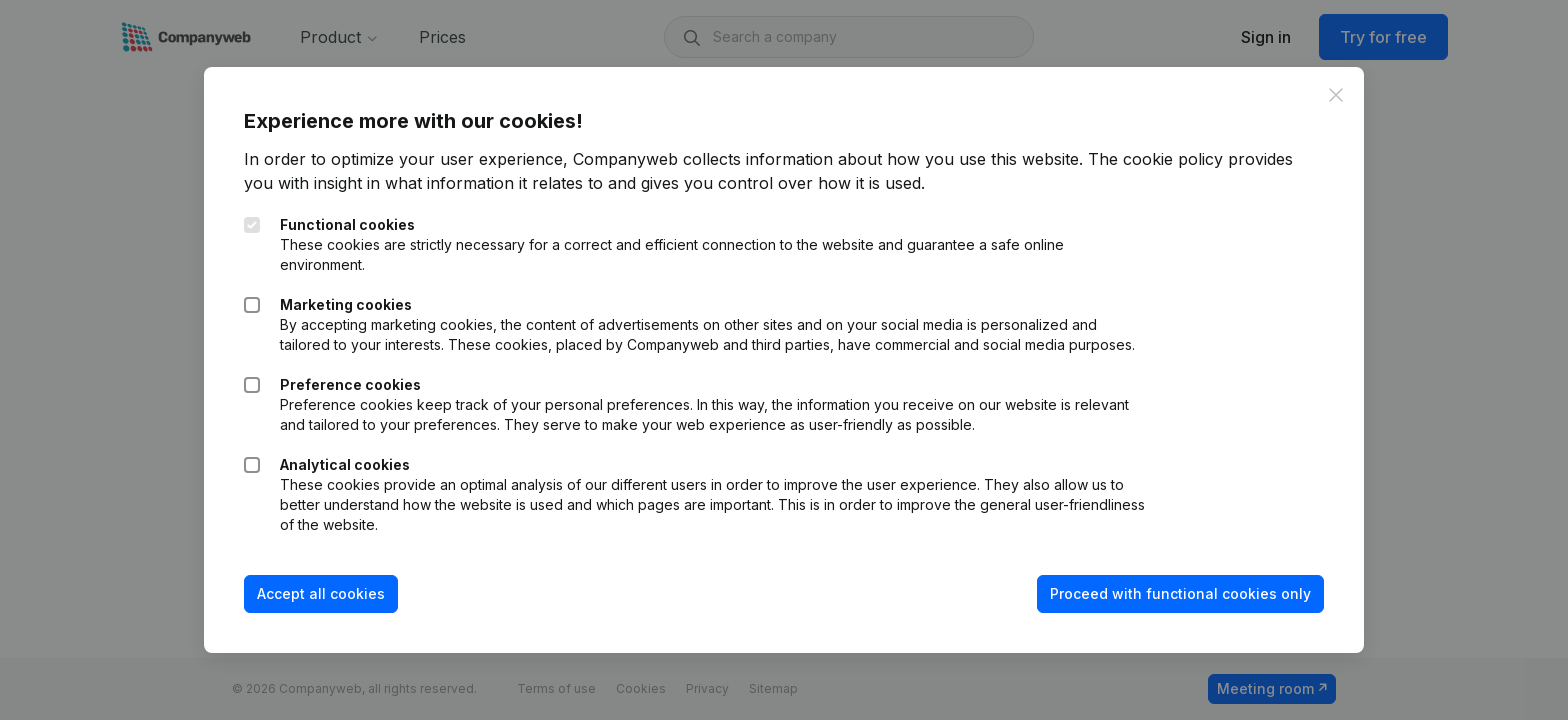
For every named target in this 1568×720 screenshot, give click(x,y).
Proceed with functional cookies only (1180, 593)
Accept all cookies (321, 593)
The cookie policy (1155, 159)
